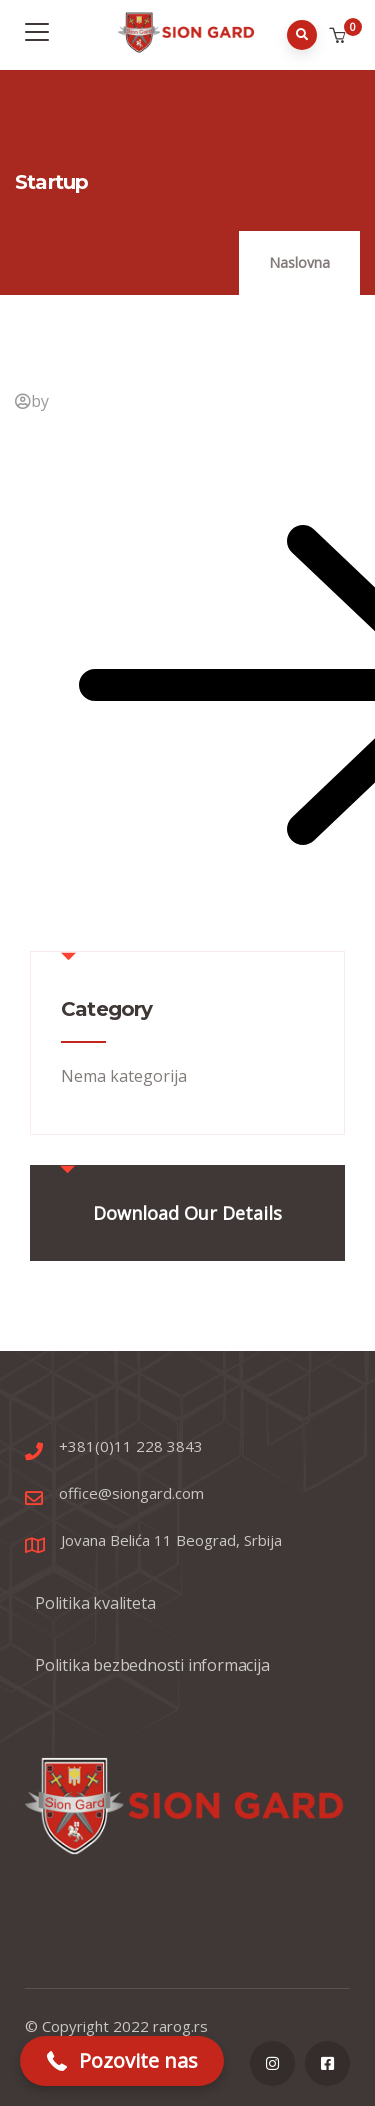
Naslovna (299, 262)
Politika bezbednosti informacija (152, 1665)
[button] (339, 36)
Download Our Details (187, 1213)
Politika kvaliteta (95, 1603)
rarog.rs (180, 2026)
